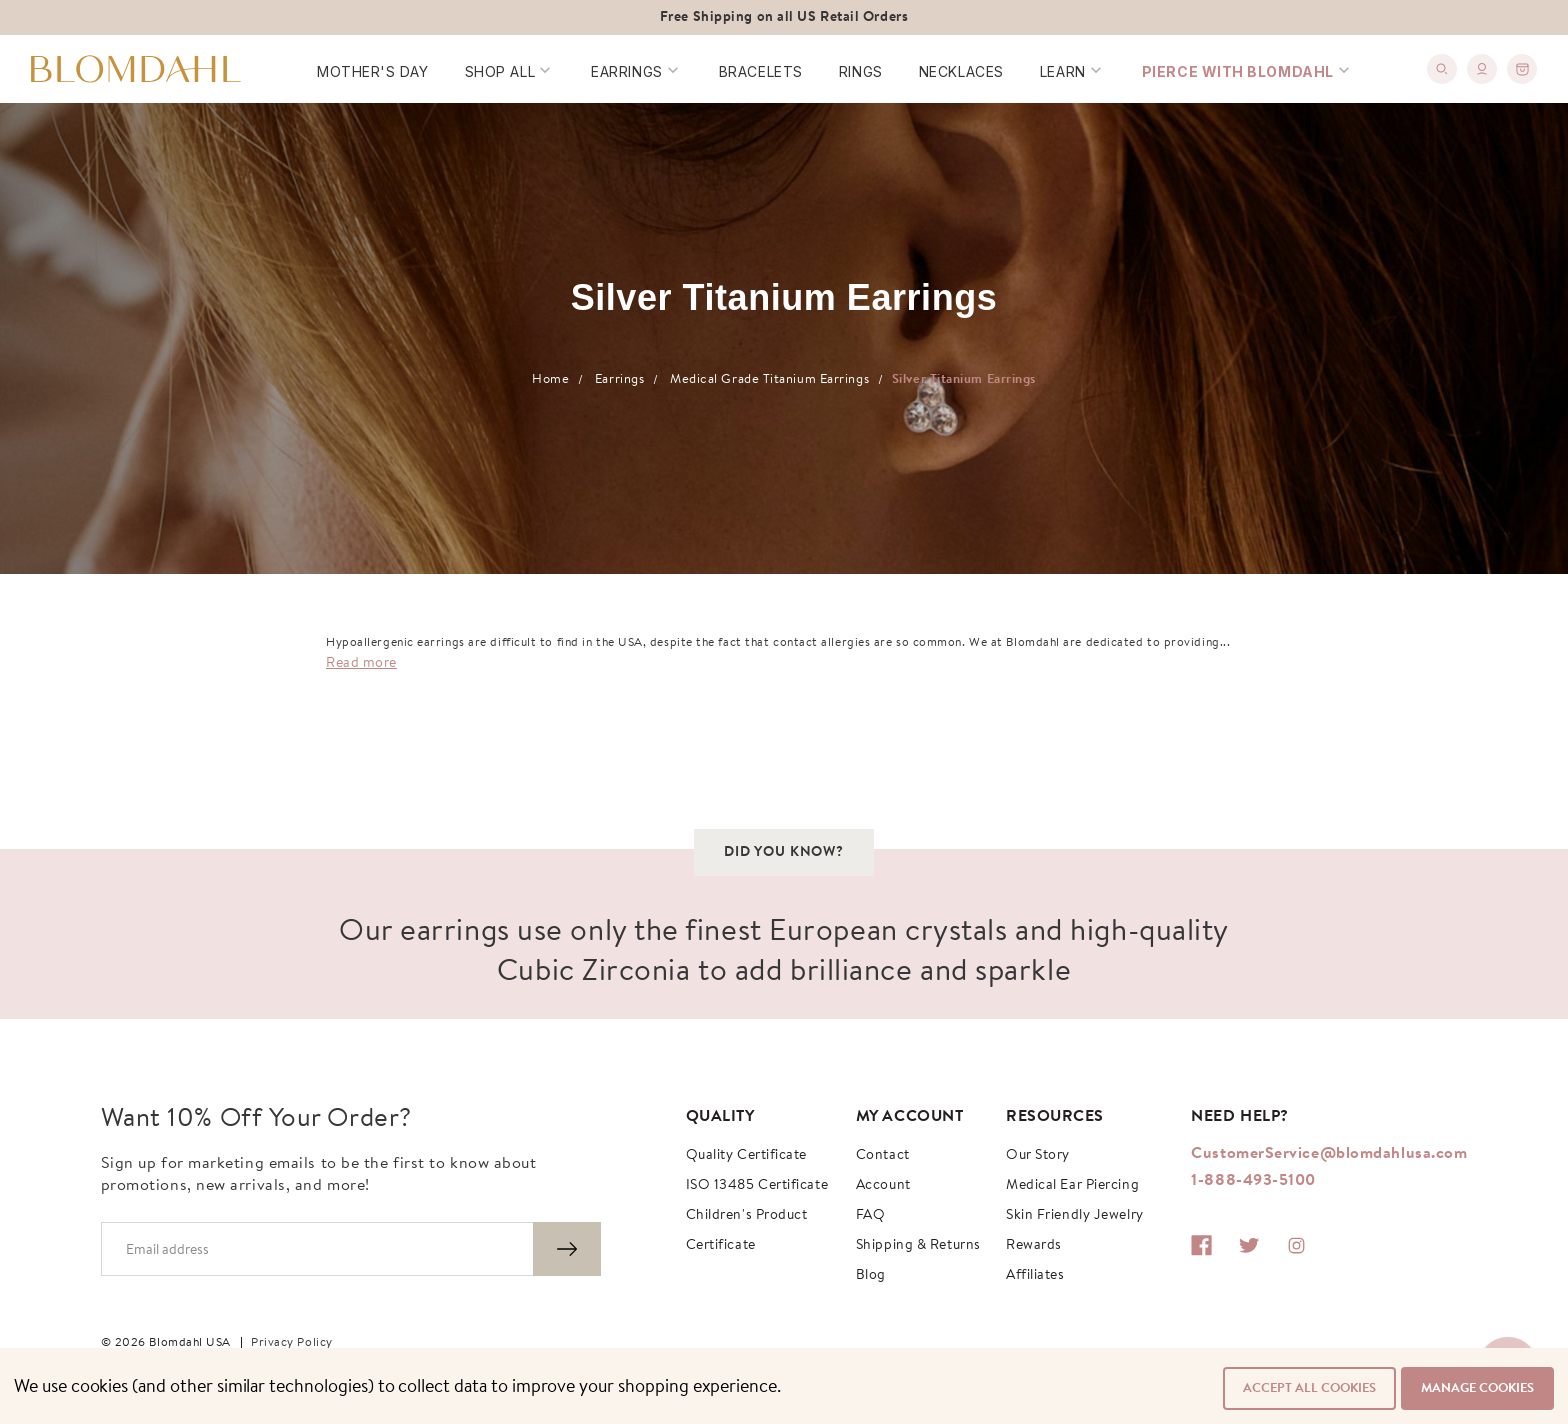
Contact (883, 1156)
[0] (1524, 63)
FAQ (871, 1216)
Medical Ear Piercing (1072, 1186)
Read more (361, 664)
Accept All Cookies (1304, 1388)
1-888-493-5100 (1253, 1181)
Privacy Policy (292, 1343)
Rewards (1034, 1246)
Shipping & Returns (918, 1246)
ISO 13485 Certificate (757, 1186)
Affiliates (1035, 1276)
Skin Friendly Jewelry (1075, 1216)
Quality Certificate (746, 1156)
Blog (871, 1276)
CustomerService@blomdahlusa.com (1329, 1154)
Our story (1038, 1156)
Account (883, 1186)
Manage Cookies (1477, 1388)
